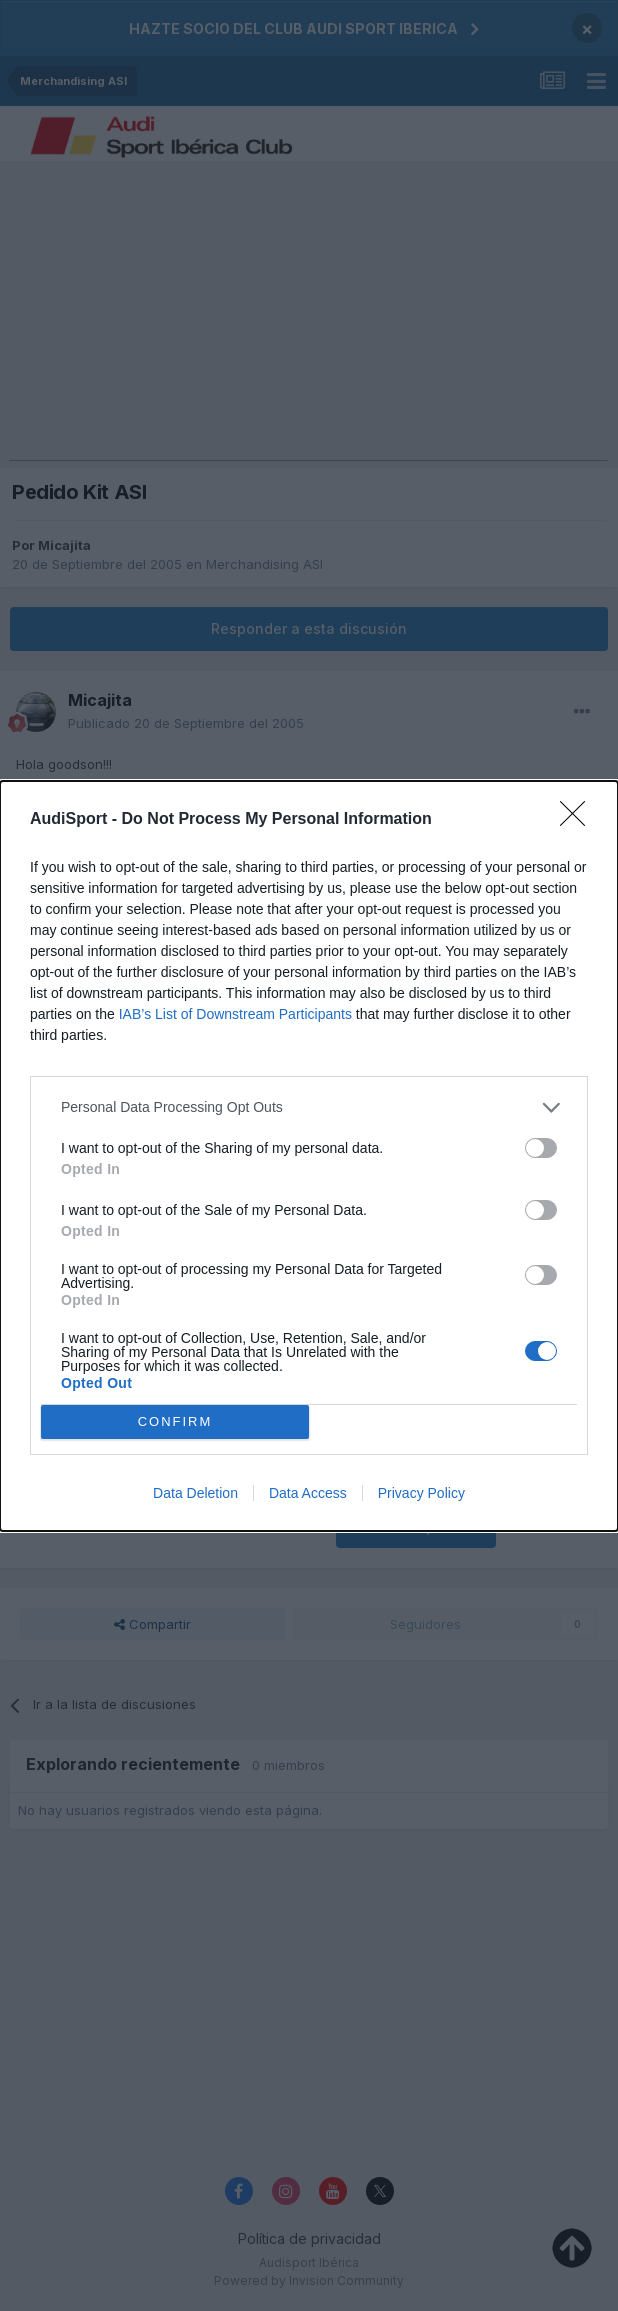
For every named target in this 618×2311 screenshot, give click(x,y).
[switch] (541, 1148)
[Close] (579, 820)
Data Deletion (195, 1493)
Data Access (308, 1493)
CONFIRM (175, 1421)
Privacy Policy (421, 1493)
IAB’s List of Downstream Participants (235, 1014)
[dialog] (309, 1156)
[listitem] (309, 1107)
